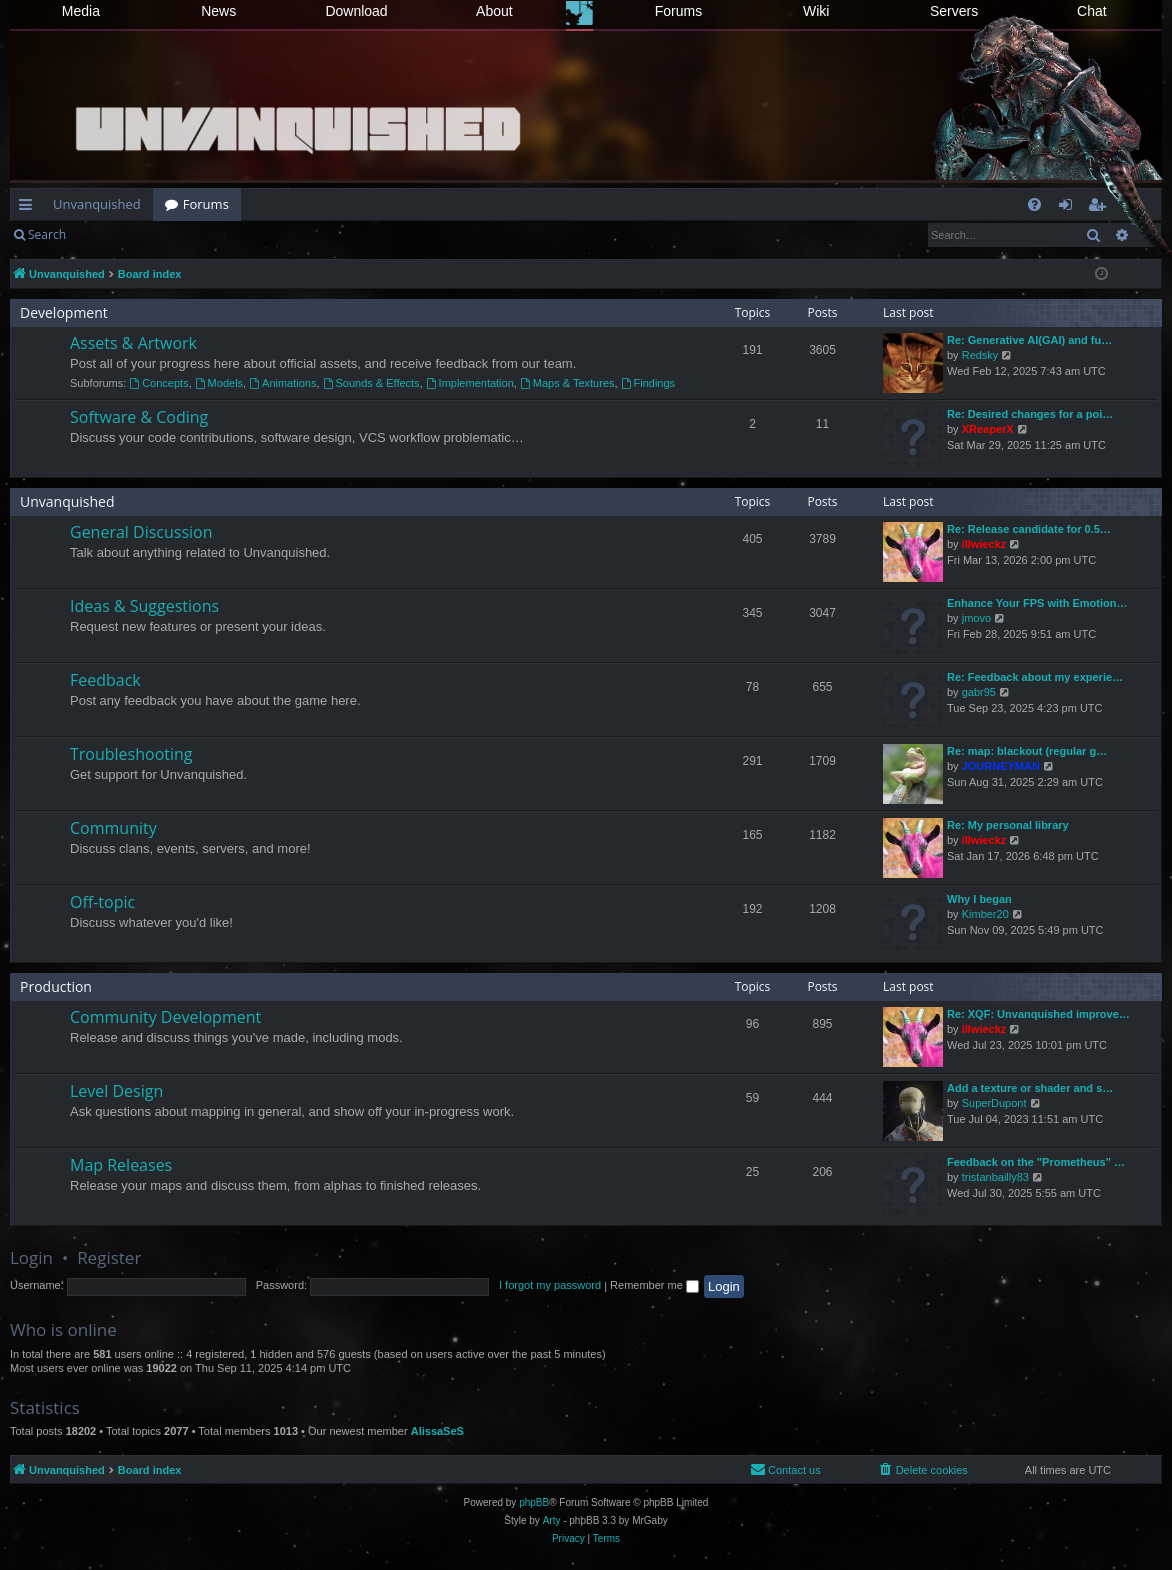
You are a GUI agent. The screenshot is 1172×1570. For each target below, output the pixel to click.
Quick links (29, 208)
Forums (678, 11)
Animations (282, 383)
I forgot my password (550, 1285)
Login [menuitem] (1069, 208)
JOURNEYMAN (1001, 766)
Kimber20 (985, 914)
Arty (552, 1520)
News (218, 11)
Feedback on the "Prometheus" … (1036, 1162)
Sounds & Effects (371, 383)
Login (110, 234)
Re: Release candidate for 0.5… (1029, 529)
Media (81, 11)
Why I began (979, 899)
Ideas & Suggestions (144, 606)
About (494, 11)
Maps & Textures (567, 383)
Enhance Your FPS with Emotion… (1037, 603)
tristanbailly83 (995, 1177)
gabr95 (979, 692)
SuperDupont (994, 1103)
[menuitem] (1034, 204)
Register (176, 234)
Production (56, 986)
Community (113, 828)
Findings (648, 383)
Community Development (165, 1017)
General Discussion (141, 532)
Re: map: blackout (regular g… (1027, 751)
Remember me (654, 1285)
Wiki (816, 11)
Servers (954, 11)
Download (356, 11)
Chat (1092, 11)
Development (64, 312)
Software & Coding (139, 417)
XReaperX (988, 429)
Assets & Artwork (133, 343)
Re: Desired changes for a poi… (1030, 414)
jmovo (976, 618)
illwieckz (984, 544)
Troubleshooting (131, 754)
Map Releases (121, 1165)
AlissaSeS (437, 1431)
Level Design (116, 1091)
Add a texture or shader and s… (1030, 1088)
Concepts (158, 383)
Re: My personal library (1008, 825)
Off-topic (102, 902)
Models (219, 383)
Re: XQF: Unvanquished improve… (1038, 1014)
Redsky (980, 355)
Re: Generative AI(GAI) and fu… (1029, 340)
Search (47, 234)
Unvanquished (97, 204)
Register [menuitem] (1101, 208)
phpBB (534, 1502)
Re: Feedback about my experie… (1035, 677)
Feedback (105, 680)
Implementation (470, 383)
